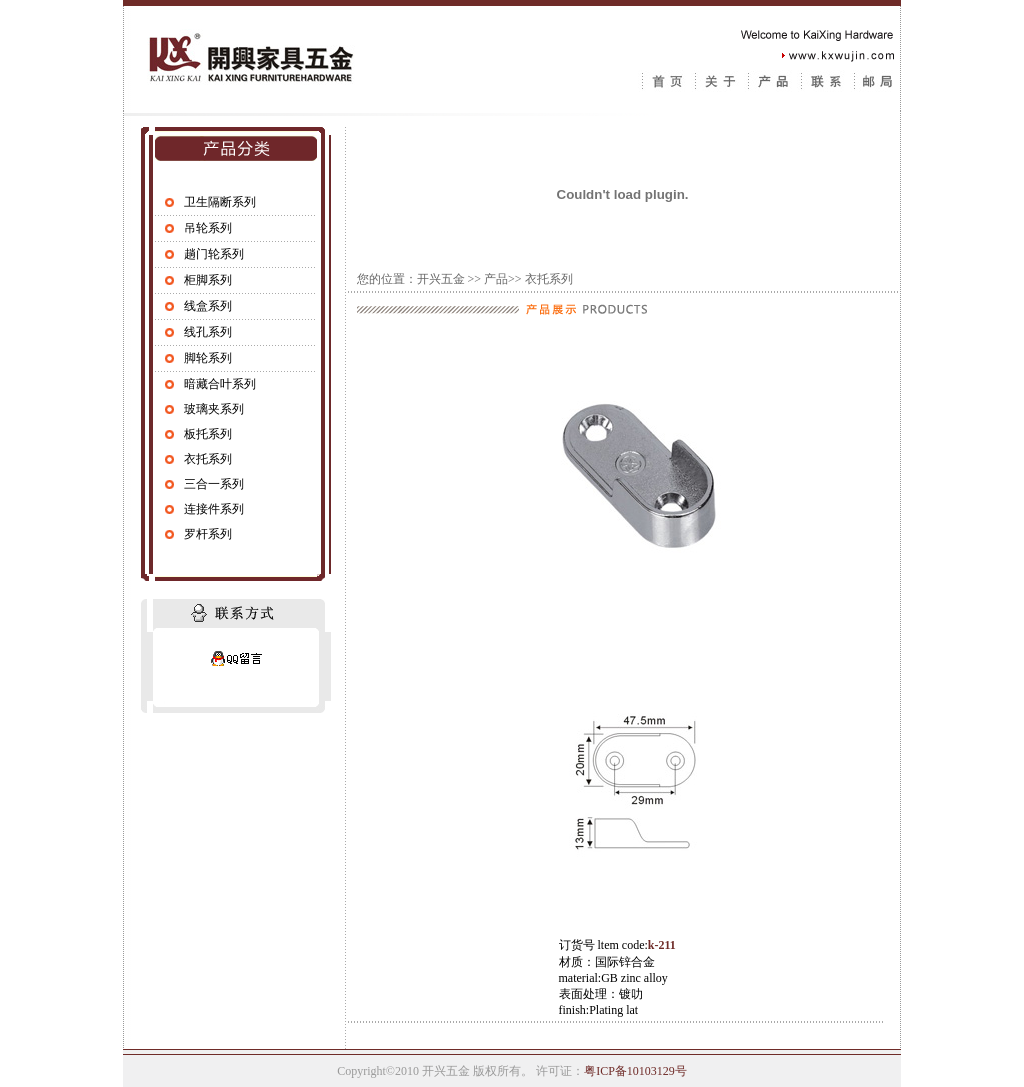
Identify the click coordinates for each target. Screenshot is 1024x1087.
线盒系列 (208, 306)
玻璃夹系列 (214, 409)
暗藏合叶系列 (220, 384)
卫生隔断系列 (220, 202)
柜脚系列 (208, 280)
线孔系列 (208, 332)
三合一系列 (214, 484)
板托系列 (208, 434)
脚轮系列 (208, 358)
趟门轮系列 (214, 254)
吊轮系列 (208, 228)
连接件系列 (214, 509)
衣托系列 (208, 459)
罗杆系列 (208, 534)
